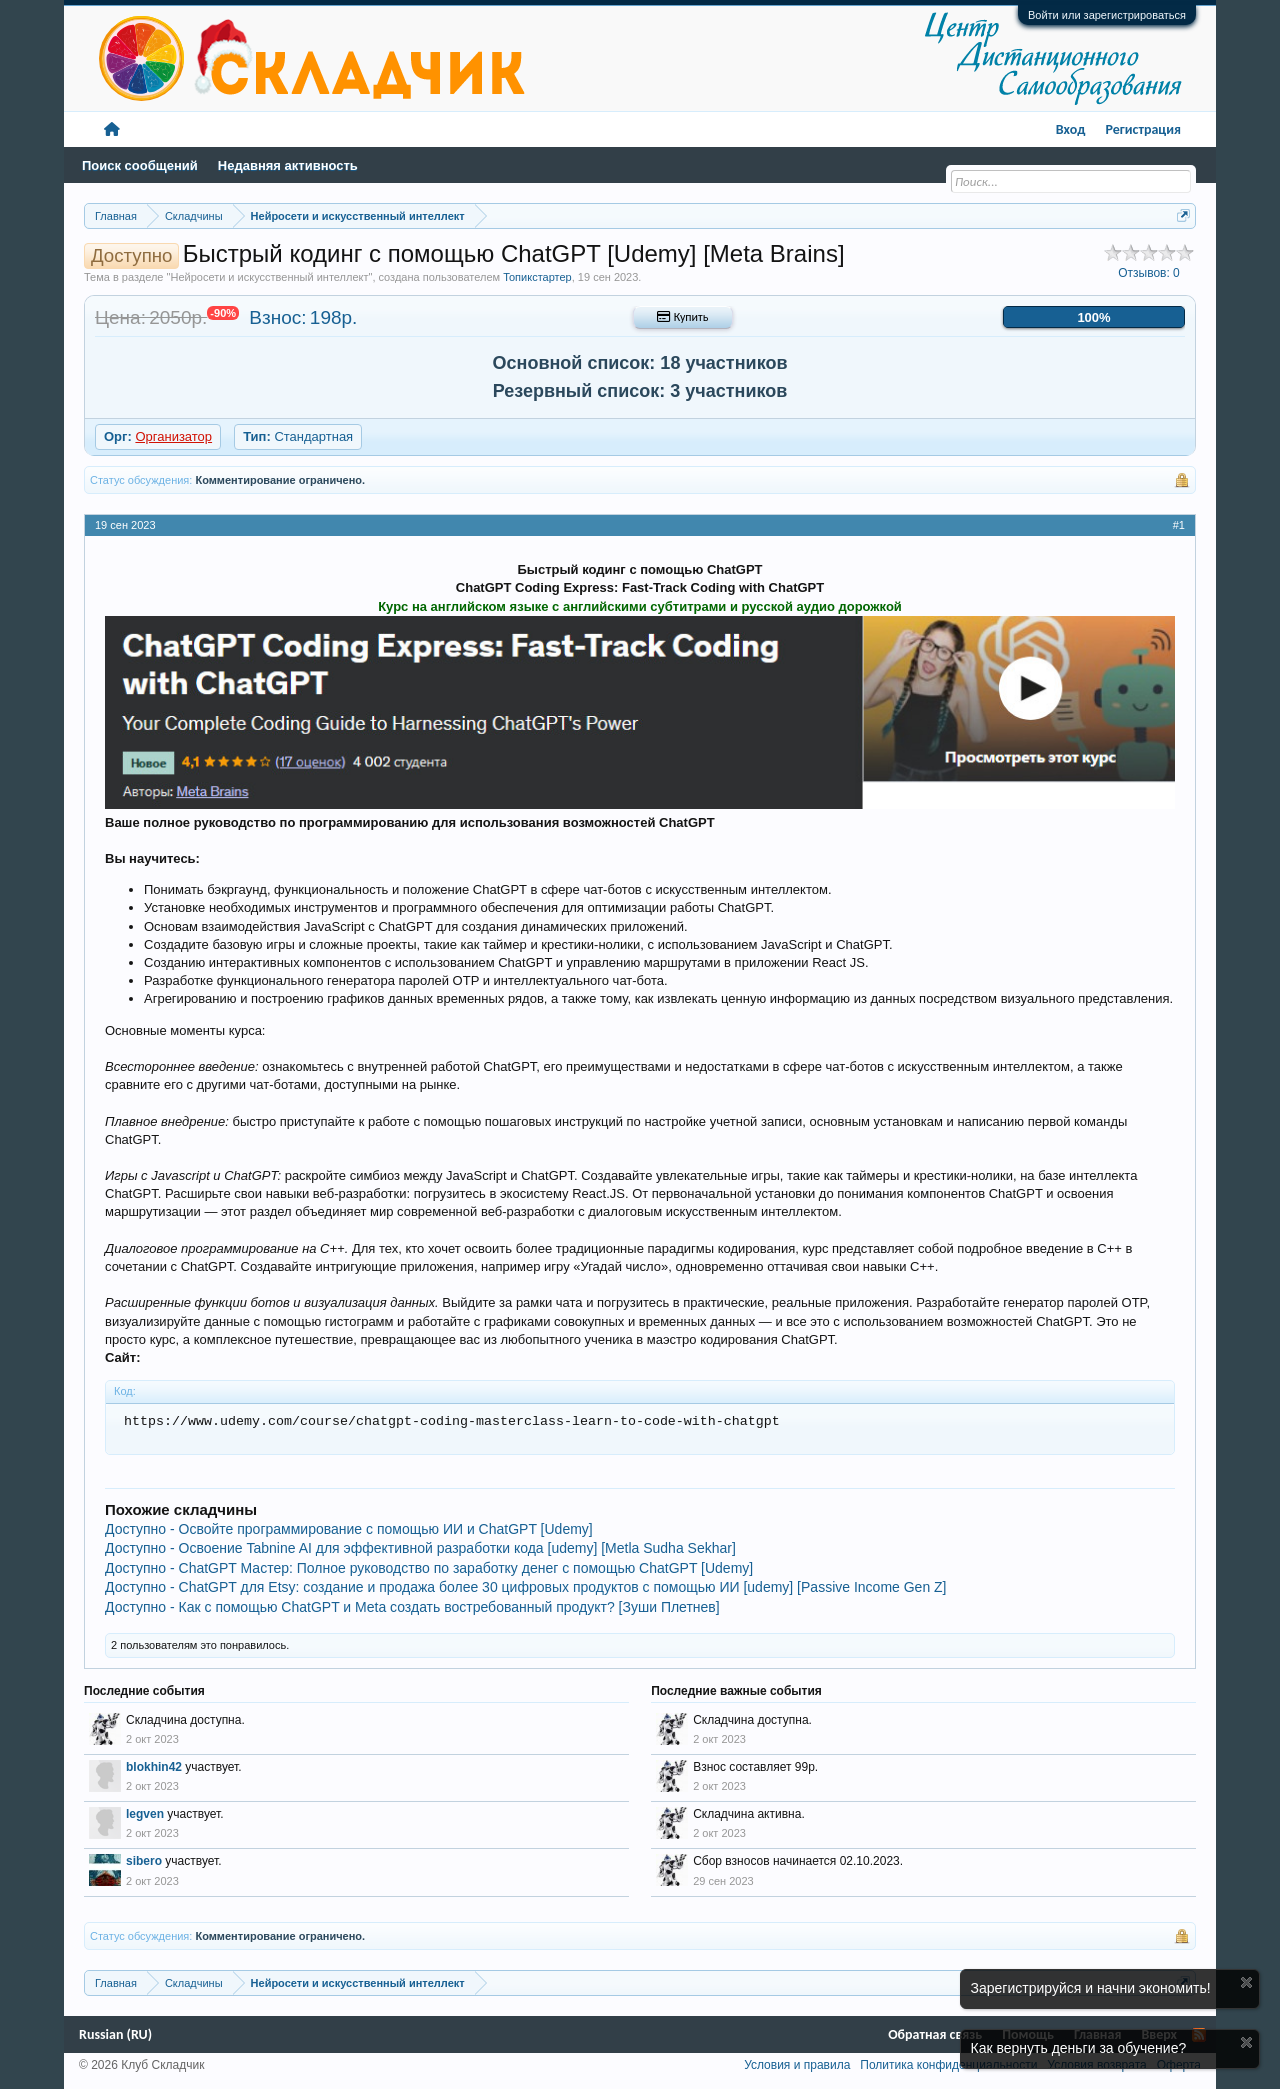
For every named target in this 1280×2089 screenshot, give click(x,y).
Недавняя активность (288, 165)
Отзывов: (1149, 273)
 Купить (682, 317)
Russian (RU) (115, 2034)
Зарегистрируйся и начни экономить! (1091, 1988)
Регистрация (1143, 129)
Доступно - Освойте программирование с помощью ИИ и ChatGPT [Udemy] (349, 1529)
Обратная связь (935, 2034)
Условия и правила (797, 2065)
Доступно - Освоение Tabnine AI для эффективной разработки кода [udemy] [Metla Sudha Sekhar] (420, 1548)
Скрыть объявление (1246, 1982)
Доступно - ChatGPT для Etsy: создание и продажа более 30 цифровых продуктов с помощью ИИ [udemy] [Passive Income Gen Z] (526, 1587)
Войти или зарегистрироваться (1107, 15)
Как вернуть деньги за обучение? (1079, 2048)
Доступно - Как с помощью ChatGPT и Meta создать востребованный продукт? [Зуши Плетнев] (412, 1607)
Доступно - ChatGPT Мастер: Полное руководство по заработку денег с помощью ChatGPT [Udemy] (429, 1568)
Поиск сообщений (140, 165)
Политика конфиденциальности (948, 2065)
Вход (1071, 129)
